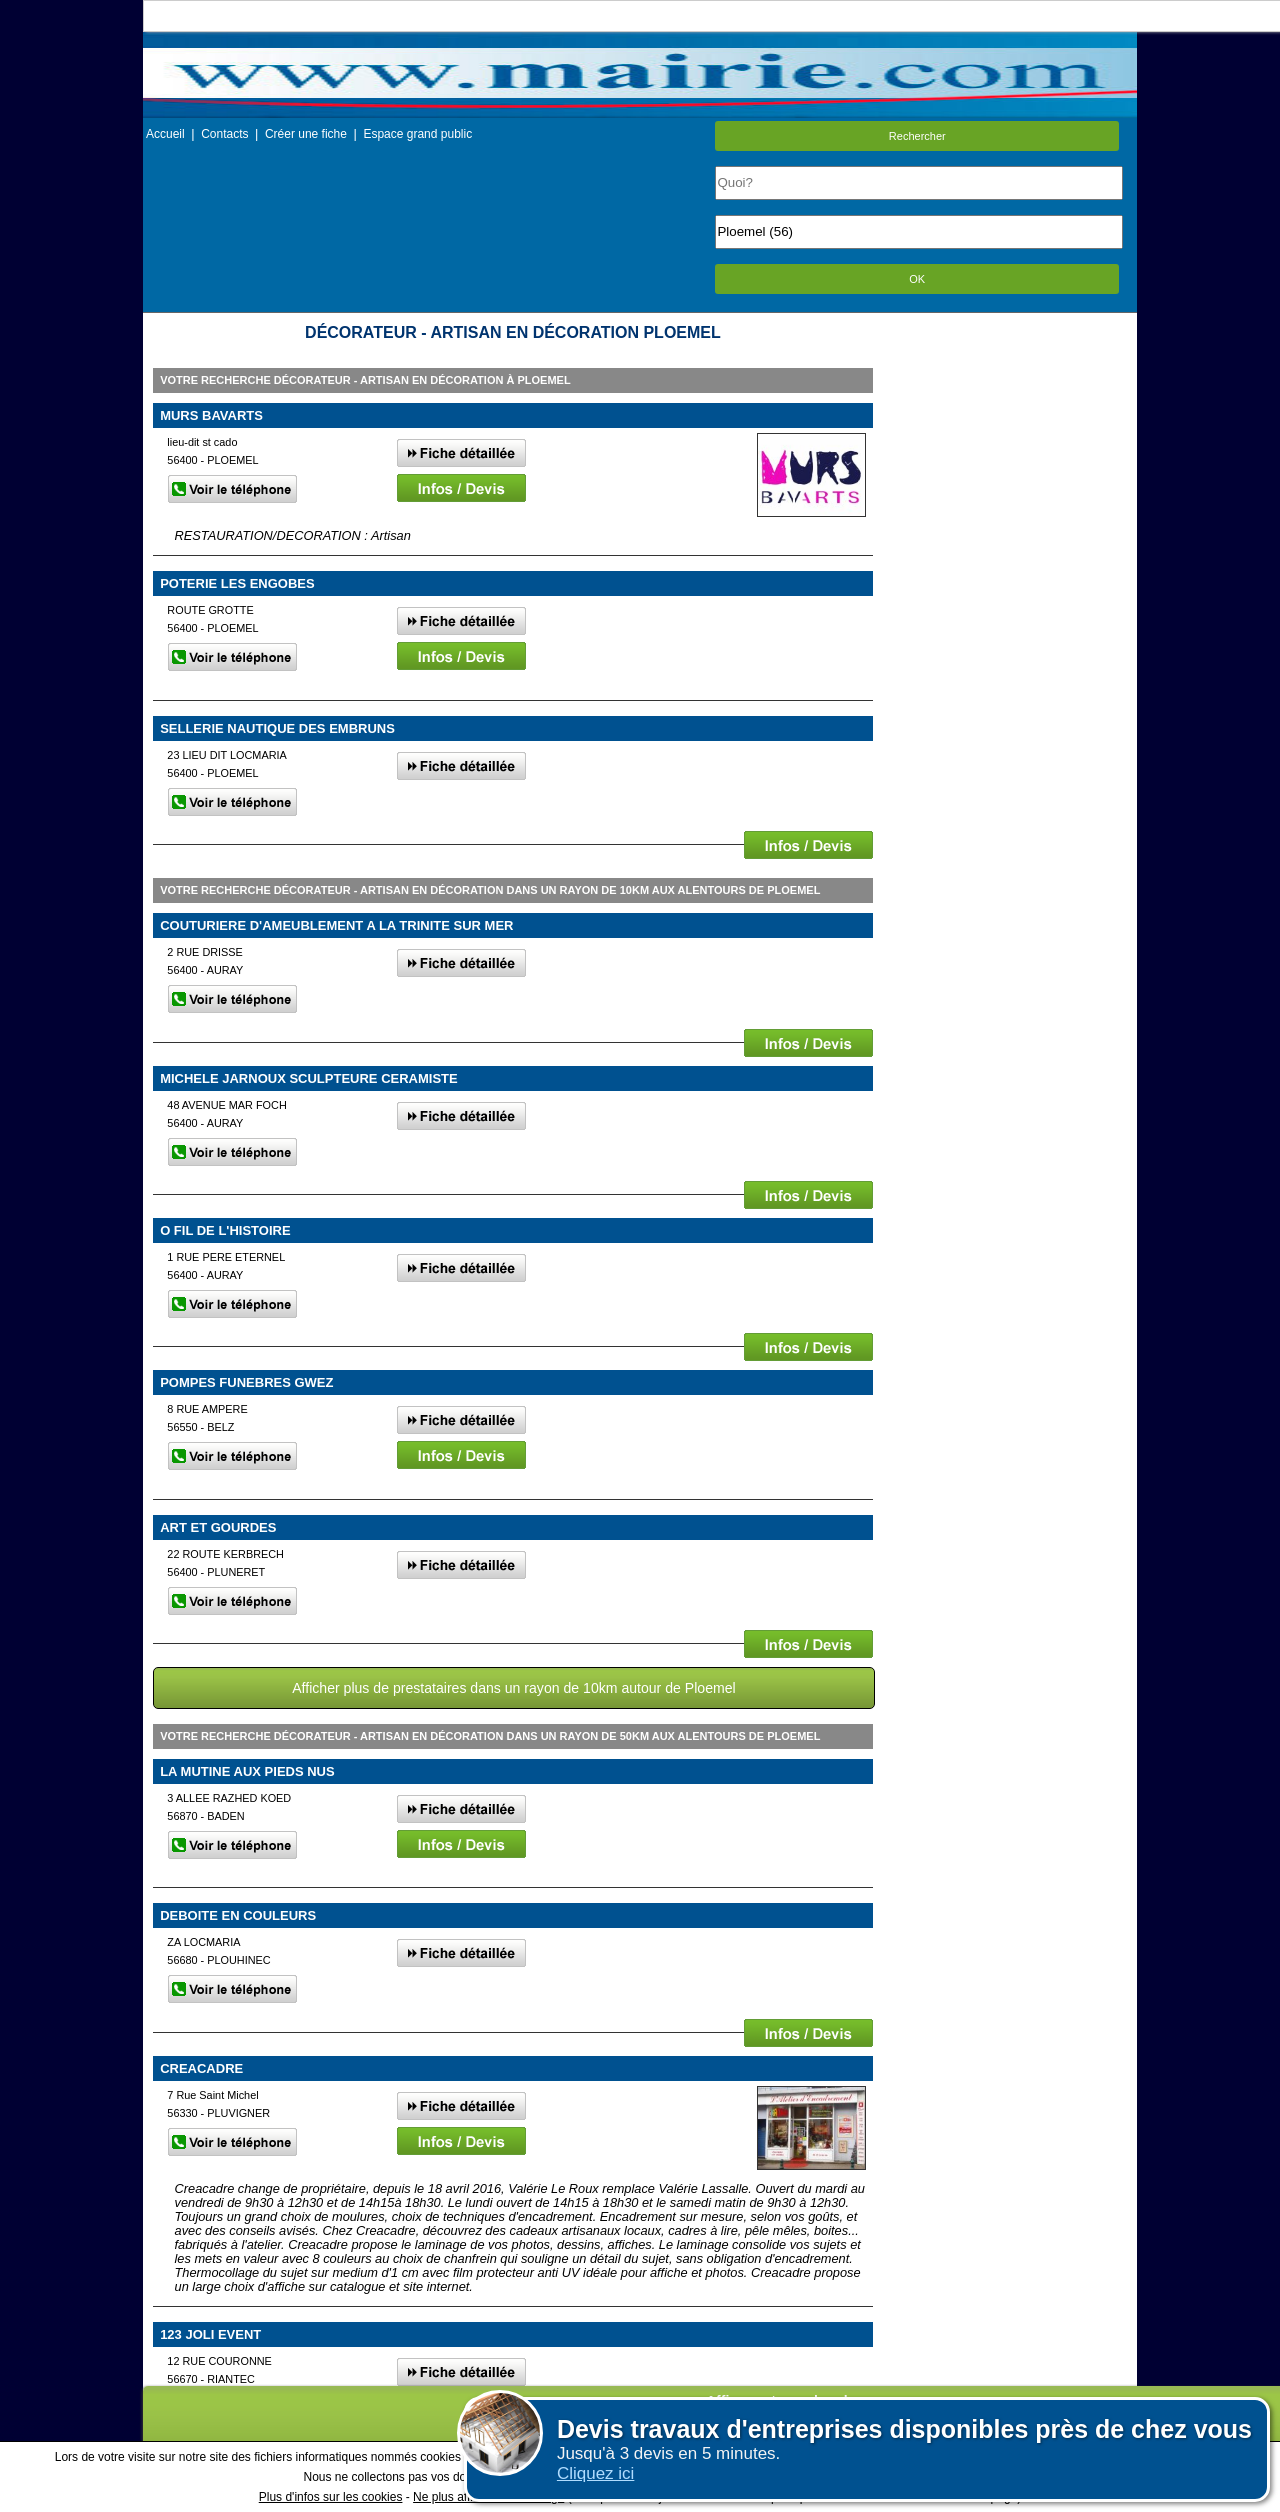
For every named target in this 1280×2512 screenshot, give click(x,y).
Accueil (165, 134)
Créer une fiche (306, 134)
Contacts (224, 134)
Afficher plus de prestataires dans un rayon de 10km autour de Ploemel (513, 1688)
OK (917, 279)
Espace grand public (417, 134)
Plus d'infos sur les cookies (331, 2497)
